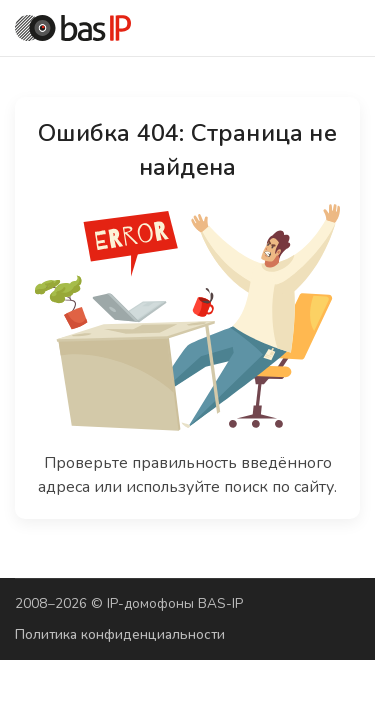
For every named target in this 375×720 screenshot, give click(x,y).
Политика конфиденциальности (120, 634)
